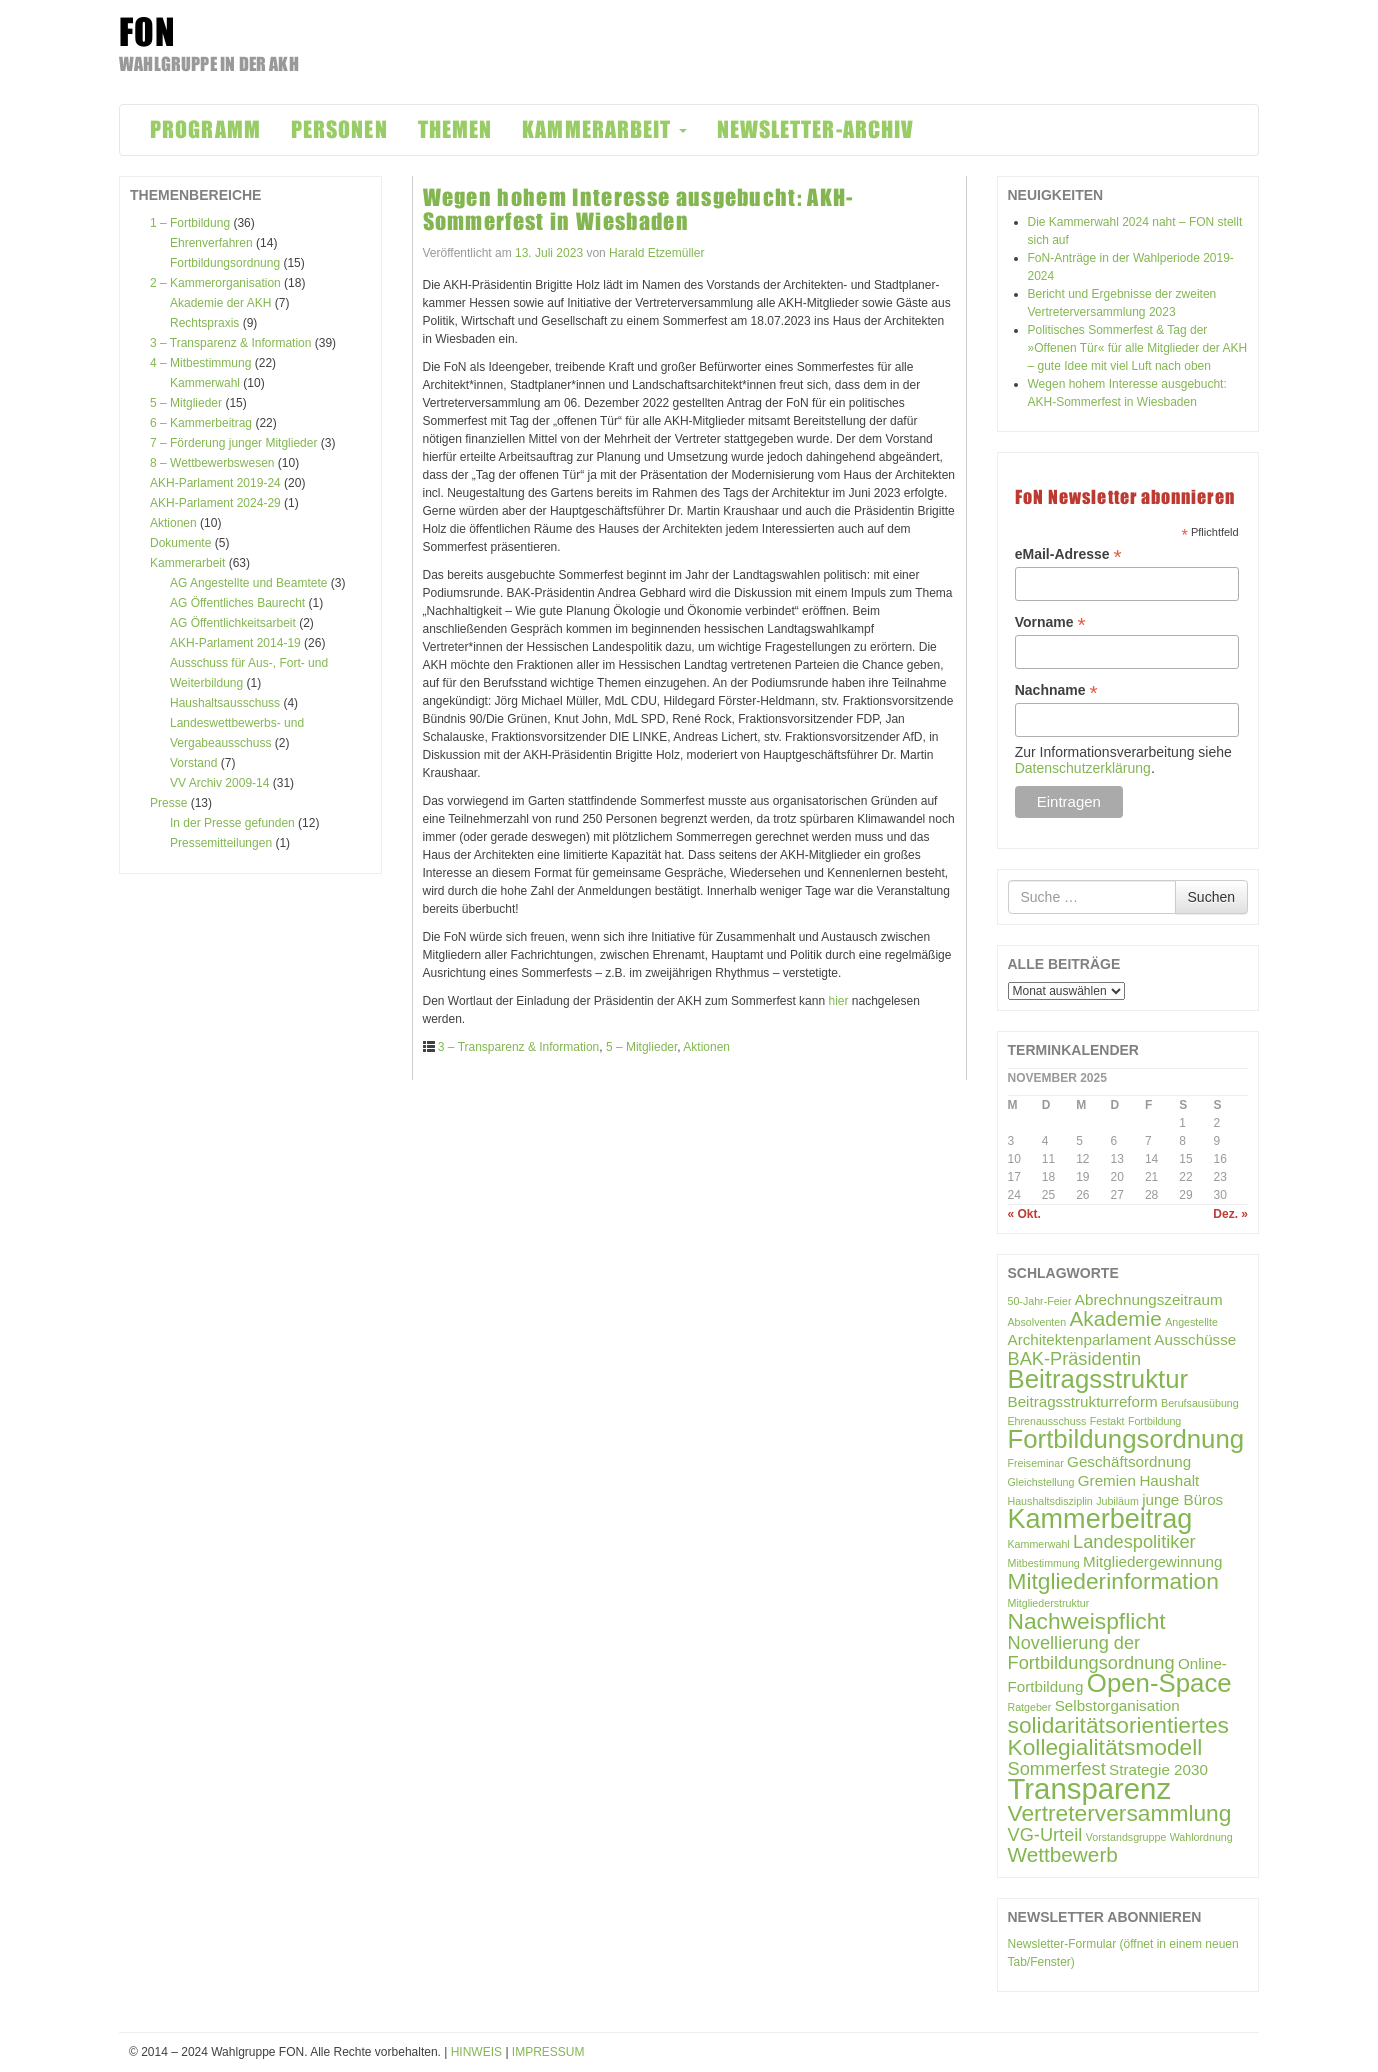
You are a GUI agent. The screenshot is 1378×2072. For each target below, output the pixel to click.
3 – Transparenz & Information (230, 343)
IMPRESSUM (548, 2052)
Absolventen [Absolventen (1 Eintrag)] (1037, 1322)
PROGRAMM (205, 129)
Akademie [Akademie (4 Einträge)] (1116, 1318)
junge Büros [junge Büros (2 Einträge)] (1182, 1499)
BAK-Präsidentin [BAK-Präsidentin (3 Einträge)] (1075, 1358)
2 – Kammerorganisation (215, 283)
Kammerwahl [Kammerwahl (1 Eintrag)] (1039, 1544)
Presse (168, 803)
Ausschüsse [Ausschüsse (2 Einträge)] (1195, 1339)
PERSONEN (339, 129)
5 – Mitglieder (186, 403)
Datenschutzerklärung (1083, 768)
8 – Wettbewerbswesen (212, 463)
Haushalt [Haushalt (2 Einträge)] (1169, 1480)
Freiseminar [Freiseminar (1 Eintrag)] (1036, 1463)
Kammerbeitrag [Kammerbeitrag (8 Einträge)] (1100, 1519)
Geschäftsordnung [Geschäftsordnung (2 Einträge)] (1129, 1461)
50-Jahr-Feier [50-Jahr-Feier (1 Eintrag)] (1040, 1301)
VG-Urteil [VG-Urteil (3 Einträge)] (1045, 1834)
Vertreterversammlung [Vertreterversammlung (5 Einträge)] (1120, 1813)
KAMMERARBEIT (604, 129)
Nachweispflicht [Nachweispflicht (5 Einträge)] (1087, 1621)
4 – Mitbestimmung (200, 363)
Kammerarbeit (187, 563)
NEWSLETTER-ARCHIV (816, 129)
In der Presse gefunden (232, 823)
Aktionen (173, 523)
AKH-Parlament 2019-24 (215, 483)
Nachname (1056, 690)
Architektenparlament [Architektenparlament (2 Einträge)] (1080, 1339)
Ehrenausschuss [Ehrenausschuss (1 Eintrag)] (1047, 1421)
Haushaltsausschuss (225, 703)
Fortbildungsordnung (225, 263)
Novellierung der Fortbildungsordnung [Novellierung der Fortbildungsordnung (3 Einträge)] (1091, 1652)
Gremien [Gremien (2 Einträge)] (1107, 1480)
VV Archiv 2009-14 (219, 783)
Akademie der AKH (220, 303)
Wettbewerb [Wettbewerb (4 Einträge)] (1063, 1854)
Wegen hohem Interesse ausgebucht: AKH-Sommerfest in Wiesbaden (638, 209)
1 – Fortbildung (190, 223)
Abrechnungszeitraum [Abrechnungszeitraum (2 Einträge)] (1149, 1299)
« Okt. (1024, 1214)
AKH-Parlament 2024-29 (215, 503)
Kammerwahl (205, 383)
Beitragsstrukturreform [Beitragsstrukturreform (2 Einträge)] (1083, 1401)
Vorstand (193, 763)
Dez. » (1230, 1214)
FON (147, 32)
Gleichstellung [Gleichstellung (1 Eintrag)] (1041, 1482)
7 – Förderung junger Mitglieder (233, 443)
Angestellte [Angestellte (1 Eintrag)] (1191, 1322)
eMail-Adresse (1068, 554)
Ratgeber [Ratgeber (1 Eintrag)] (1030, 1707)
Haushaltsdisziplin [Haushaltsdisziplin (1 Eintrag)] (1050, 1501)
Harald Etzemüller (656, 253)
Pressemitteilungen (221, 843)
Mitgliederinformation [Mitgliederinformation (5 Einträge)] (1113, 1581)
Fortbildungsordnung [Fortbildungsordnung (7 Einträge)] (1126, 1439)
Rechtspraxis (204, 323)
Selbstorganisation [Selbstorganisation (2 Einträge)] (1117, 1705)
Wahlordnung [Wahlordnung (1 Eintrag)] (1201, 1837)
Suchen (1211, 897)
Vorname (1050, 622)
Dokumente (180, 543)
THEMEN (455, 129)
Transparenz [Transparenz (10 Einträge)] (1090, 1788)
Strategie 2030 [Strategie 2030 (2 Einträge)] (1158, 1769)
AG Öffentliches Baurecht (237, 603)
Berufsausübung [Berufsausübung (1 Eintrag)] (1200, 1403)
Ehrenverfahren (211, 243)
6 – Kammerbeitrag (201, 423)
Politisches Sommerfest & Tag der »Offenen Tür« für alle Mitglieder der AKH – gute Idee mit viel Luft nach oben (1138, 348)
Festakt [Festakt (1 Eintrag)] (1107, 1421)
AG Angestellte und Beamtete (248, 583)
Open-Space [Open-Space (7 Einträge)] (1159, 1683)
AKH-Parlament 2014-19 (235, 643)
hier (838, 1001)
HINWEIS (476, 2052)
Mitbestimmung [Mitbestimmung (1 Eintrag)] (1044, 1563)
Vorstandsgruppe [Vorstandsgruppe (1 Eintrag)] (1126, 1837)
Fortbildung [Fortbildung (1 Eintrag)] (1154, 1421)
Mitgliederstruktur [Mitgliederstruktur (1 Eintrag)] (1049, 1603)
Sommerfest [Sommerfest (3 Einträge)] (1057, 1768)
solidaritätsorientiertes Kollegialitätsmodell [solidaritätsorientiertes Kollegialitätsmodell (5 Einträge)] (1118, 1736)
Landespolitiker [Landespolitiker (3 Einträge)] (1134, 1541)
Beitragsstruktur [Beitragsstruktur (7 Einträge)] (1098, 1379)
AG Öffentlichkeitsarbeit (233, 623)
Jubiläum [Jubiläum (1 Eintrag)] (1117, 1501)
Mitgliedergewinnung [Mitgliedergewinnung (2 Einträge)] (1152, 1561)
